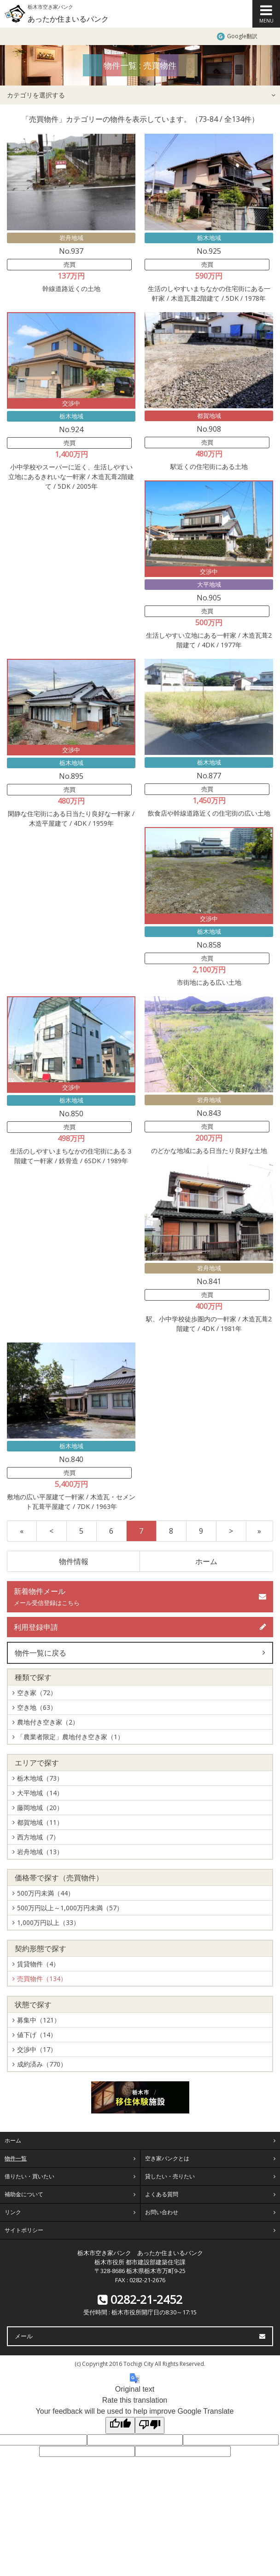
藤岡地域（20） (40, 1807)
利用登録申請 (36, 1627)
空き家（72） (37, 1692)
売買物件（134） (42, 1978)
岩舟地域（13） (40, 1851)
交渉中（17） (37, 2049)
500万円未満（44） (45, 1893)
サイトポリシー (24, 2230)
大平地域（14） (40, 1792)
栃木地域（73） (40, 1778)
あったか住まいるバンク (68, 19)
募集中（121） (38, 2020)
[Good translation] (120, 2425)
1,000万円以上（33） (48, 1922)
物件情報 (73, 1561)
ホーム (206, 1561)
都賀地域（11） (40, 1822)
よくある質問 (161, 2194)
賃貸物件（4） (38, 1963)
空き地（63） (37, 1707)
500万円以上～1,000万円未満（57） (70, 1907)
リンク (13, 2212)
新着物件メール (47, 1596)
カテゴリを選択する (36, 95)
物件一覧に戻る (40, 1653)
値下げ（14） (37, 2034)
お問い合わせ (161, 2212)
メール (24, 2336)
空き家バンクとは (167, 2158)
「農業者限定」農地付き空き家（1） (70, 1736)
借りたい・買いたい (29, 2176)
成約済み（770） (42, 2064)
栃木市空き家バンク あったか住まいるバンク (140, 2253)
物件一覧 (16, 2158)
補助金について (24, 2194)
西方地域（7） (38, 1837)
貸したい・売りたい (170, 2176)
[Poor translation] (149, 2425)
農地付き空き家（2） (48, 1722)
